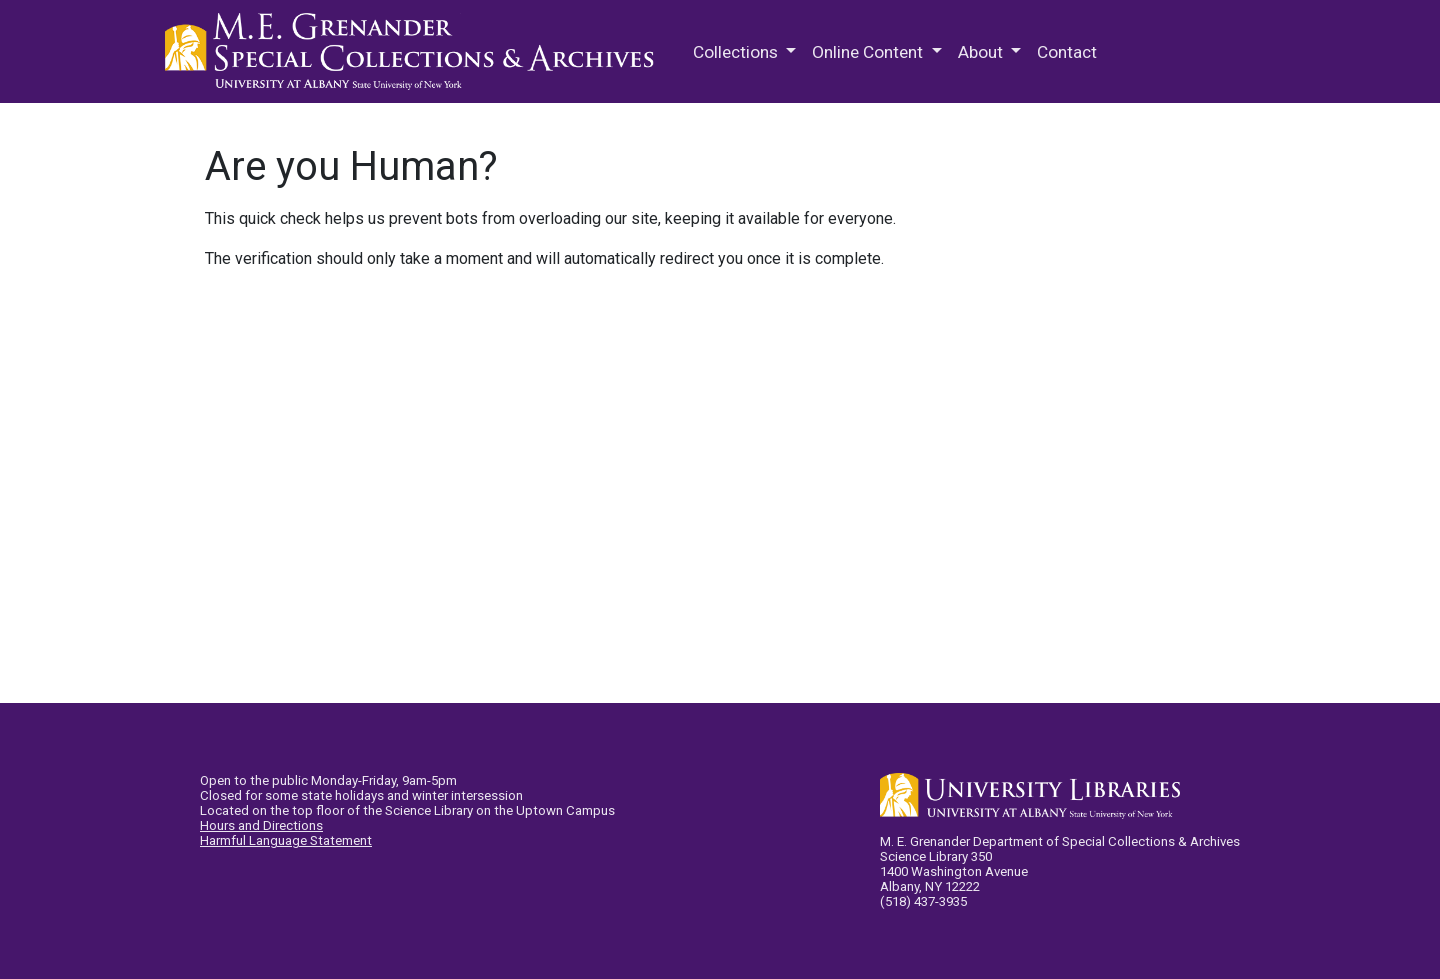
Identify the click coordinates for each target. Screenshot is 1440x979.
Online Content (869, 52)
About (982, 52)
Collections (737, 52)
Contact (1067, 52)
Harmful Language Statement (286, 840)
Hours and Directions (261, 825)
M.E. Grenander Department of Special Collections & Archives (415, 52)
